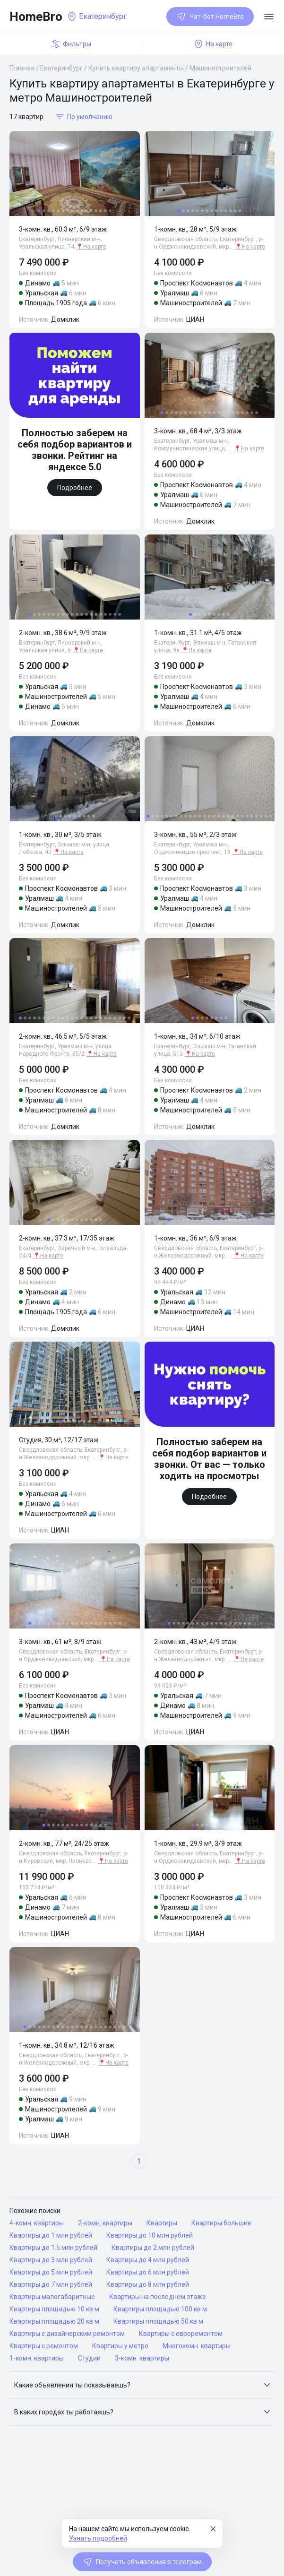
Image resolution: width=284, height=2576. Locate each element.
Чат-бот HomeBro (210, 16)
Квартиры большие (221, 2223)
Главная (21, 68)
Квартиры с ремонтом (43, 2346)
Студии (89, 2358)
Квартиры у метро (120, 2346)
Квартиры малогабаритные (52, 2296)
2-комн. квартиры (105, 2223)
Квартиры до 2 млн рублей (153, 2247)
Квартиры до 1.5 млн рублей (53, 2247)
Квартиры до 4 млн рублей (147, 2260)
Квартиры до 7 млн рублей (50, 2284)
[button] (142, 2385)
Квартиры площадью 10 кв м (54, 2309)
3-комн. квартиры (142, 2358)
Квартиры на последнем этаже (157, 2296)
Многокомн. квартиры (197, 2346)
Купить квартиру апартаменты (136, 68)
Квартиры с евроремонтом (181, 2333)
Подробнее (74, 487)
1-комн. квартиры (36, 2358)
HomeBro (35, 16)
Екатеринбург (61, 68)
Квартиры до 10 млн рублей (149, 2235)
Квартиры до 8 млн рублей (147, 2284)
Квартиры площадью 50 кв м (158, 2321)
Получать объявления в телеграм (142, 2562)
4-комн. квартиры (36, 2223)
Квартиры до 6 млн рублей (147, 2272)
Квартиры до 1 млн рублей (50, 2235)
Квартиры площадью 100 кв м (160, 2309)
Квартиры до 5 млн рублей (50, 2272)
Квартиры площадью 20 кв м (54, 2321)
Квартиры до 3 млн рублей (50, 2260)
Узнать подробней (98, 2538)
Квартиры (161, 2223)
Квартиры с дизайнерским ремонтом (67, 2333)
